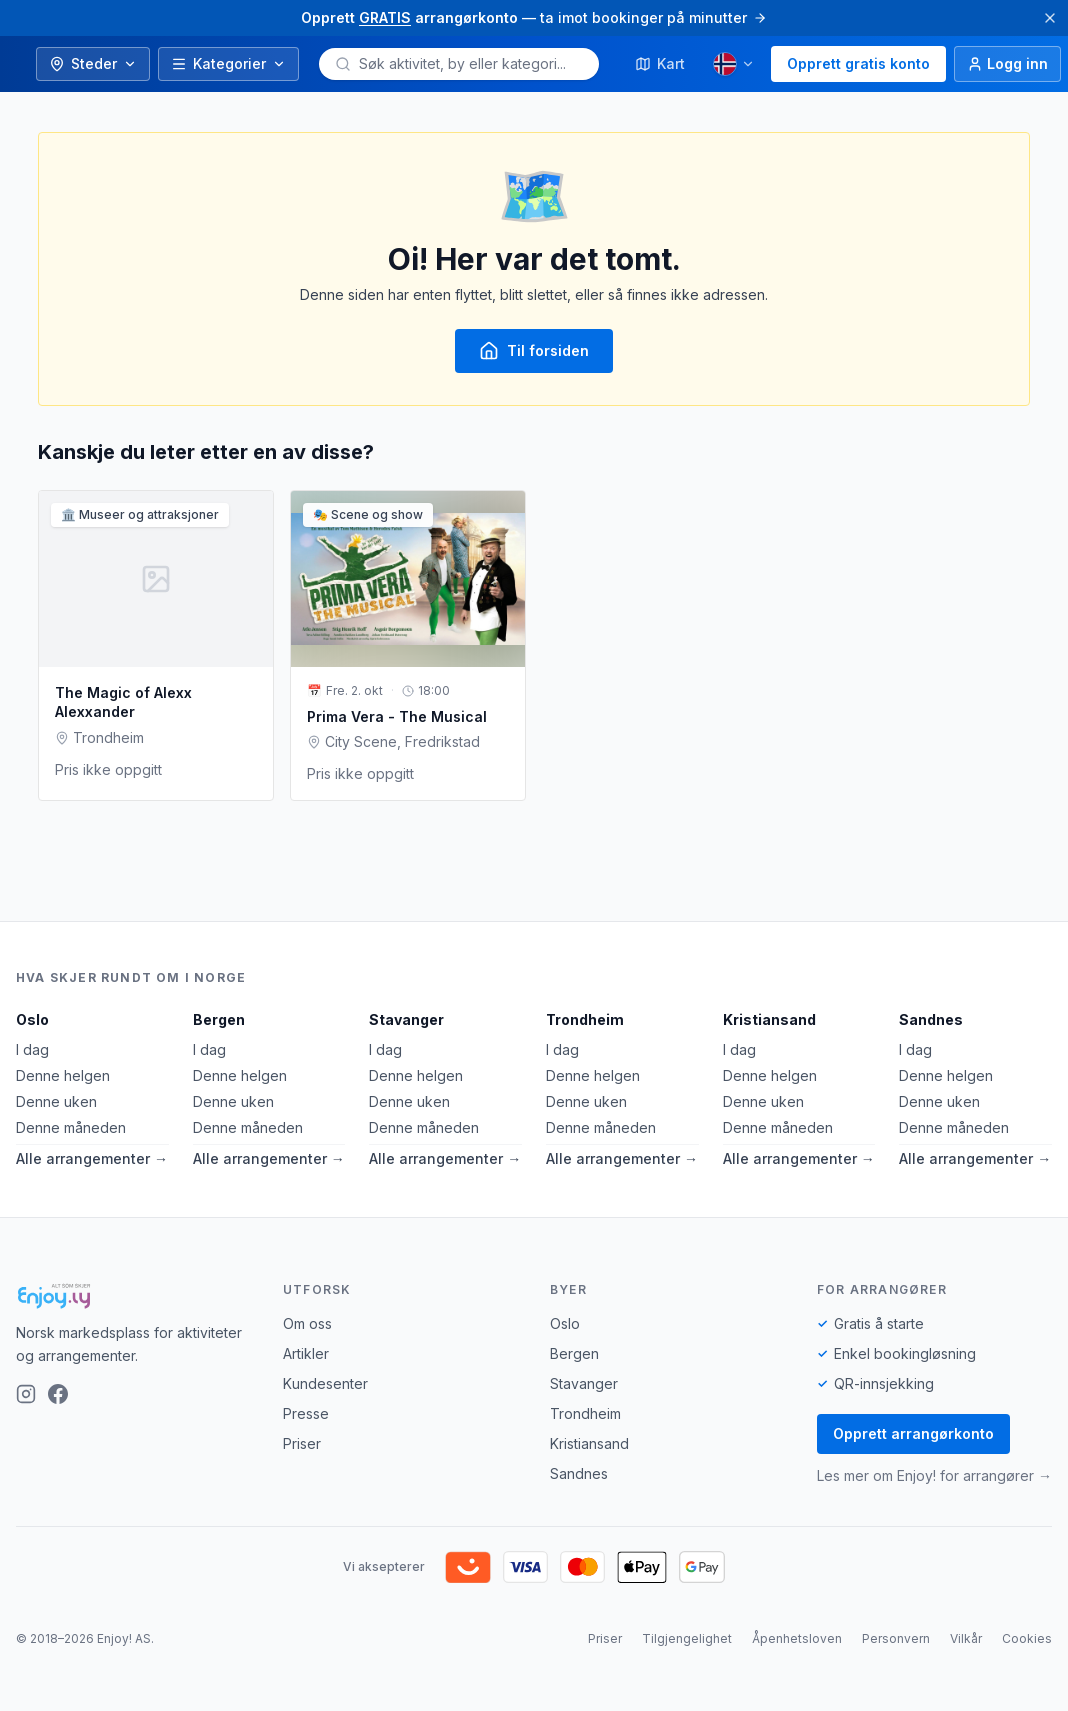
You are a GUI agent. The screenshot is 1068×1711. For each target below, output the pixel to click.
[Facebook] (58, 1394)
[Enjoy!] (133, 1296)
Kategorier (228, 63)
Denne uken (56, 1101)
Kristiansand (769, 1019)
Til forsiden (534, 351)
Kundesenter (325, 1383)
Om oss (307, 1323)
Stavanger (406, 1019)
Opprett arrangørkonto (913, 1433)
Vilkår (966, 1638)
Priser (302, 1443)
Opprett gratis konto (858, 63)
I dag (32, 1049)
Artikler (306, 1353)
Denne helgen (63, 1075)
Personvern (896, 1638)
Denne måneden (71, 1127)
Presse (306, 1413)
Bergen (219, 1019)
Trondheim (585, 1019)
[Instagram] (26, 1394)
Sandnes (931, 1019)
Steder (93, 63)
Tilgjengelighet (687, 1638)
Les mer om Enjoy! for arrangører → (934, 1475)
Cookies (1027, 1638)
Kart (660, 63)
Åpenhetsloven (797, 1638)
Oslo (32, 1019)
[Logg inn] (1007, 64)
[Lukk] (1050, 18)
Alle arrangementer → (92, 1158)
